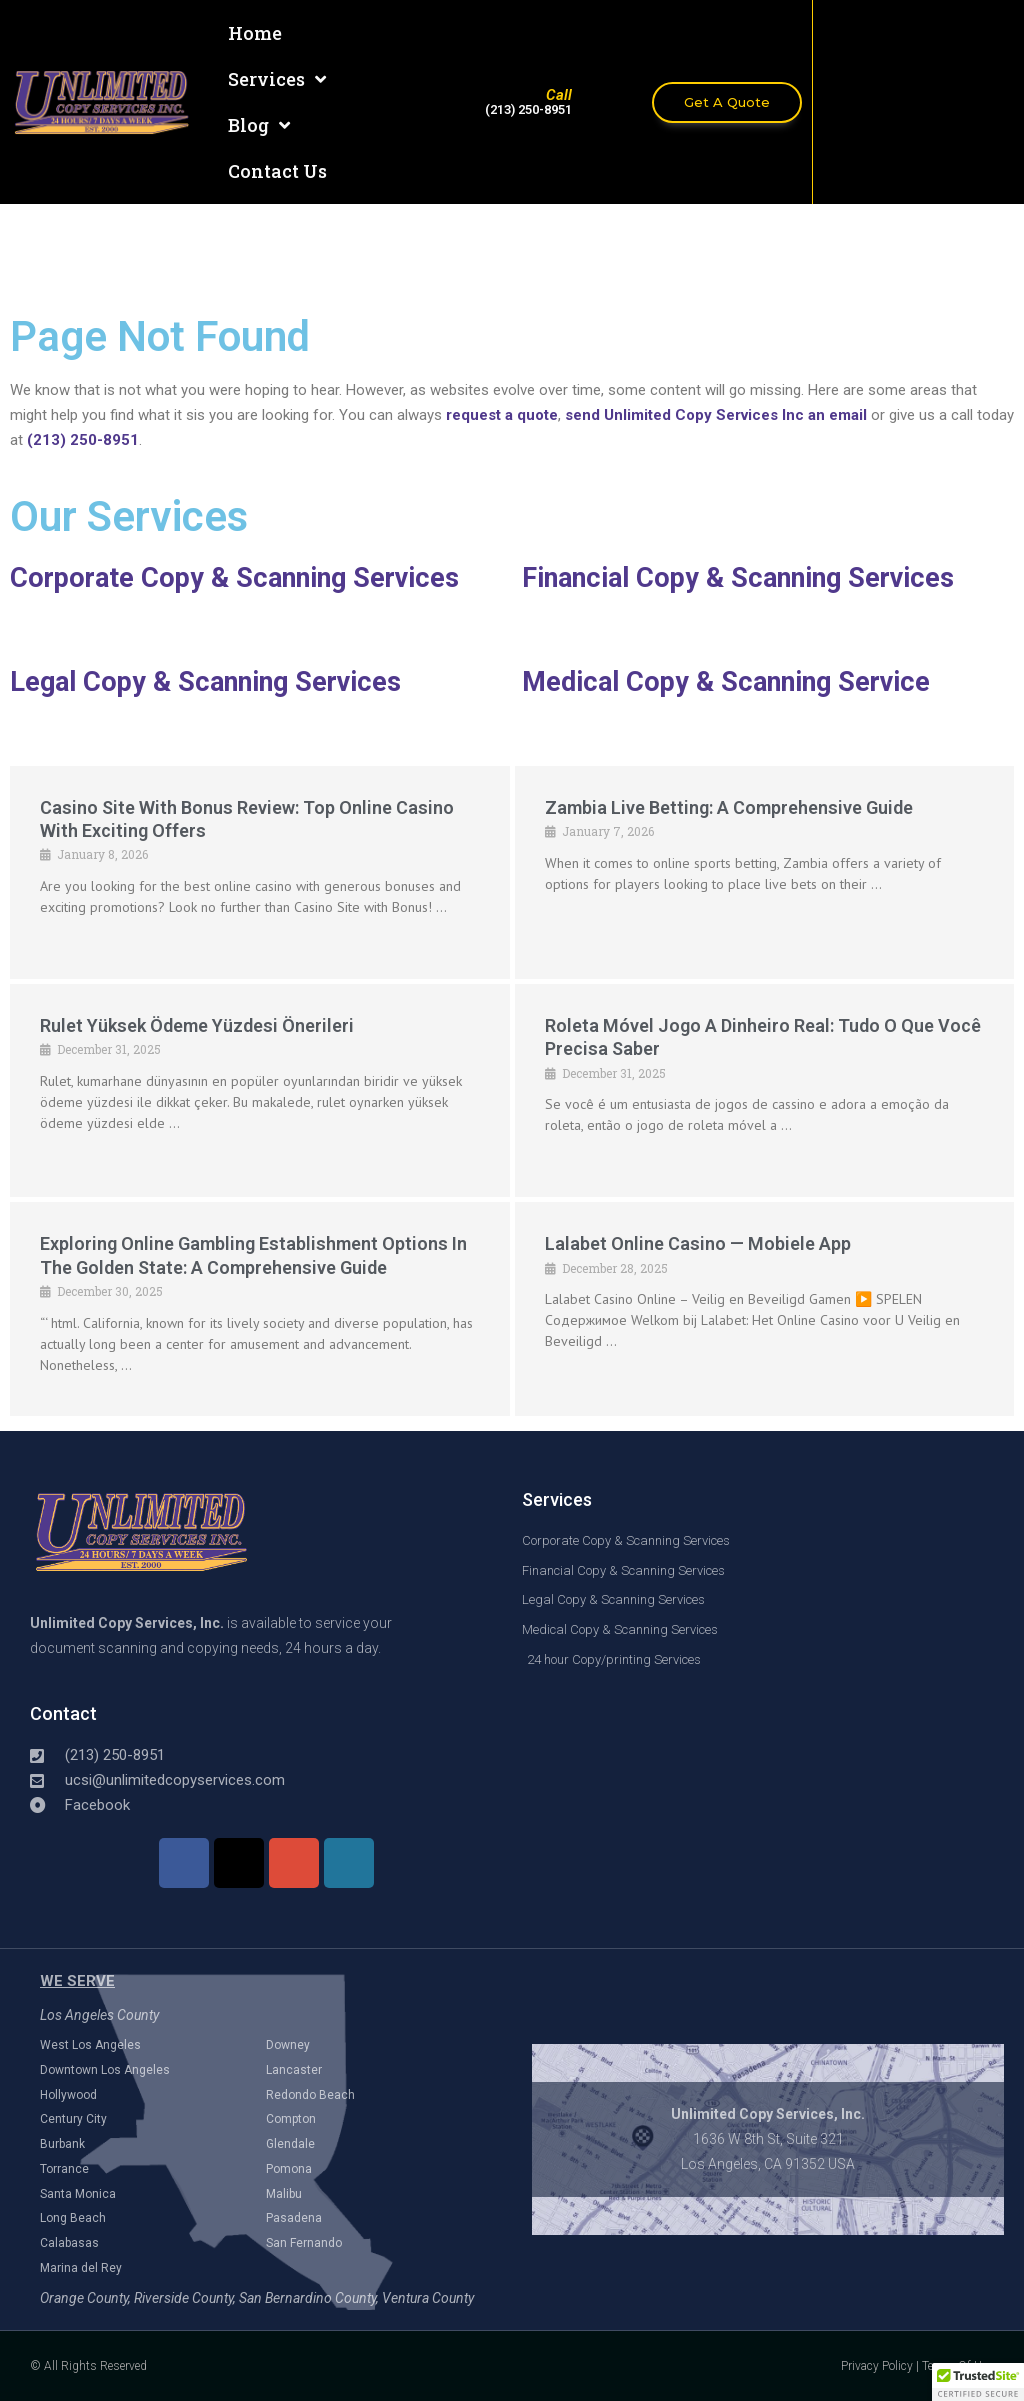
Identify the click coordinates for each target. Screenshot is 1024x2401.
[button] (978, 2382)
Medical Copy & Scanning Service (726, 682)
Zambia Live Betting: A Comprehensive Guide (729, 807)
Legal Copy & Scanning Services (205, 682)
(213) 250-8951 (83, 440)
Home (255, 33)
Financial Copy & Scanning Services (738, 578)
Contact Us (277, 171)
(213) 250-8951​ (528, 109)
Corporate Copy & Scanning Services (234, 578)
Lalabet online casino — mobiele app (698, 1243)
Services (277, 79)
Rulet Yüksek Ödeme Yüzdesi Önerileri (197, 1025)
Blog (259, 125)
